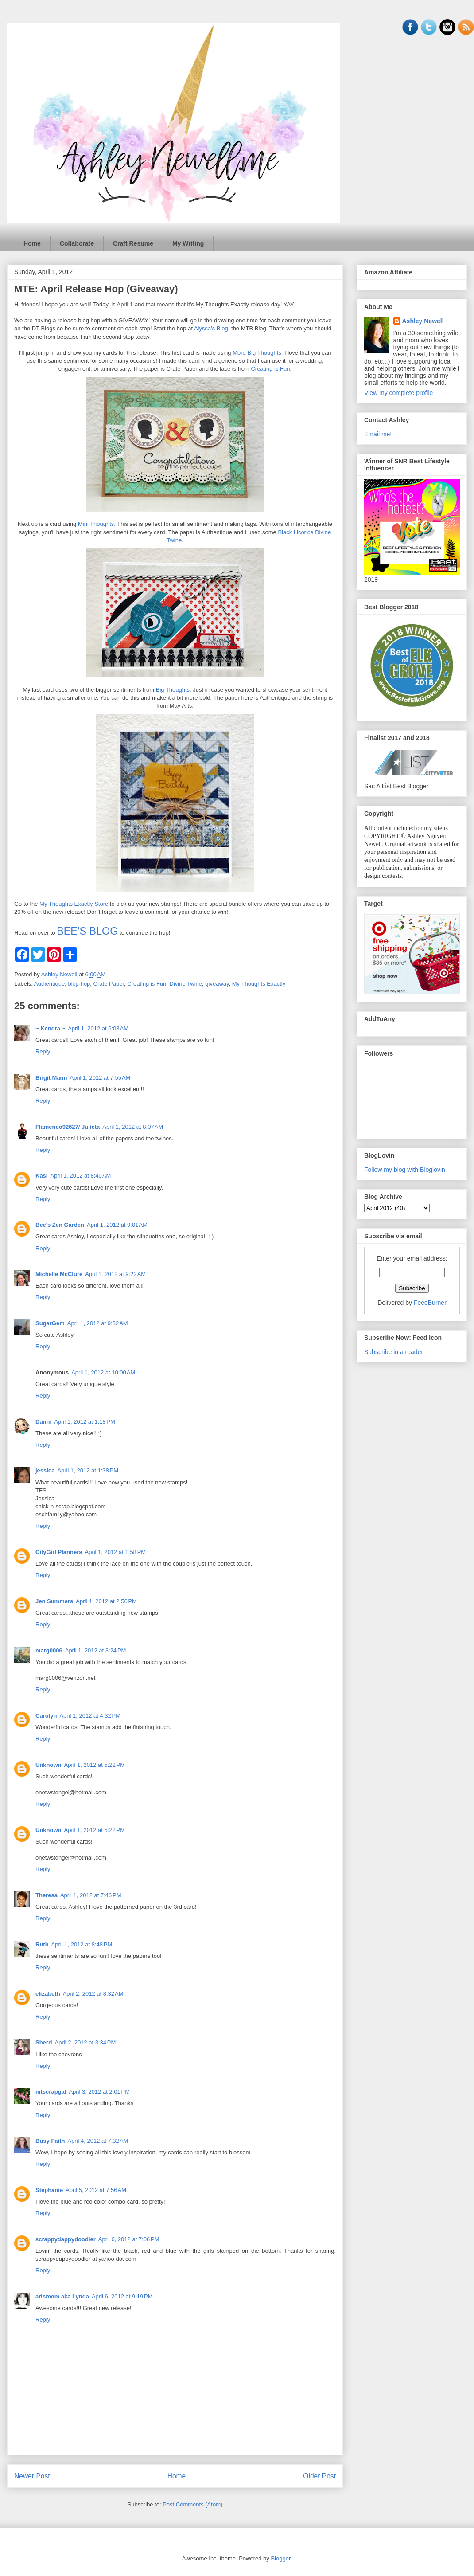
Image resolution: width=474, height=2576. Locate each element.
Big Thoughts (173, 689)
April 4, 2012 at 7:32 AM (97, 2141)
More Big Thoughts (257, 352)
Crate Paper (108, 983)
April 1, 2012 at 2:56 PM (106, 1601)
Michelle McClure (58, 1274)
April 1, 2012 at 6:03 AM (98, 1028)
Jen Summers (54, 1601)
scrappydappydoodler (65, 2239)
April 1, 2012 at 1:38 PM (87, 1470)
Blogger (280, 2558)
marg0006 (48, 1650)
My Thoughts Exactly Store (73, 903)
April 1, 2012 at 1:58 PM (115, 1552)
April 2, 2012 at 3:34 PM (85, 2042)
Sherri (43, 2042)
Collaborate (77, 243)
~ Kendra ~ (50, 1028)
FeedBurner (430, 1302)
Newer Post (32, 2476)
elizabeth (47, 1993)
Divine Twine (186, 983)
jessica (44, 1470)
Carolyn (46, 1715)
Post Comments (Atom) (192, 2504)
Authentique (49, 983)
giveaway (217, 983)
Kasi (41, 1175)
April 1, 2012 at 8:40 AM (80, 1175)
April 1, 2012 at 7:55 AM (100, 1077)
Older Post (319, 2476)
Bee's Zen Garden (59, 1224)
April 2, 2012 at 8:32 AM (93, 1993)
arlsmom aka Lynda (62, 2296)
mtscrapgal (50, 2091)
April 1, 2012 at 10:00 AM (103, 1372)
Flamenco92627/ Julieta (67, 1127)
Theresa (46, 1895)
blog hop (79, 983)
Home (32, 243)
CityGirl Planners (58, 1552)
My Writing (188, 243)
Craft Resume (133, 243)
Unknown (48, 1765)
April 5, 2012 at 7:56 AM (96, 2190)
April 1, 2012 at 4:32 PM (89, 1715)
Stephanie (49, 2190)
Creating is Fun (270, 368)
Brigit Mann (51, 1077)
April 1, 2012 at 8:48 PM (82, 1944)
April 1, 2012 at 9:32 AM (97, 1323)
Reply (42, 1051)
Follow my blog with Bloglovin (404, 1169)
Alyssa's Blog (211, 328)
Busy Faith (50, 2141)
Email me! (378, 434)
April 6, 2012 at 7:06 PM (128, 2239)
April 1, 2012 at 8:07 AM (132, 1127)
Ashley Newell (423, 321)
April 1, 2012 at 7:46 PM (90, 1895)
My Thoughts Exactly (258, 983)
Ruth (42, 1944)
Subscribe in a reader (393, 1351)
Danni (43, 1421)
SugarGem (50, 1323)
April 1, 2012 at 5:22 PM (94, 1765)
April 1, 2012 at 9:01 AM (117, 1224)
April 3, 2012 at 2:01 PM (99, 2091)
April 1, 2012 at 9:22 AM (115, 1274)
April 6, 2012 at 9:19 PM (122, 2296)
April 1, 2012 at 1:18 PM (84, 1421)
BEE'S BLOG (87, 931)
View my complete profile (398, 392)
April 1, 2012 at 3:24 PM (95, 1650)
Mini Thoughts (96, 524)
